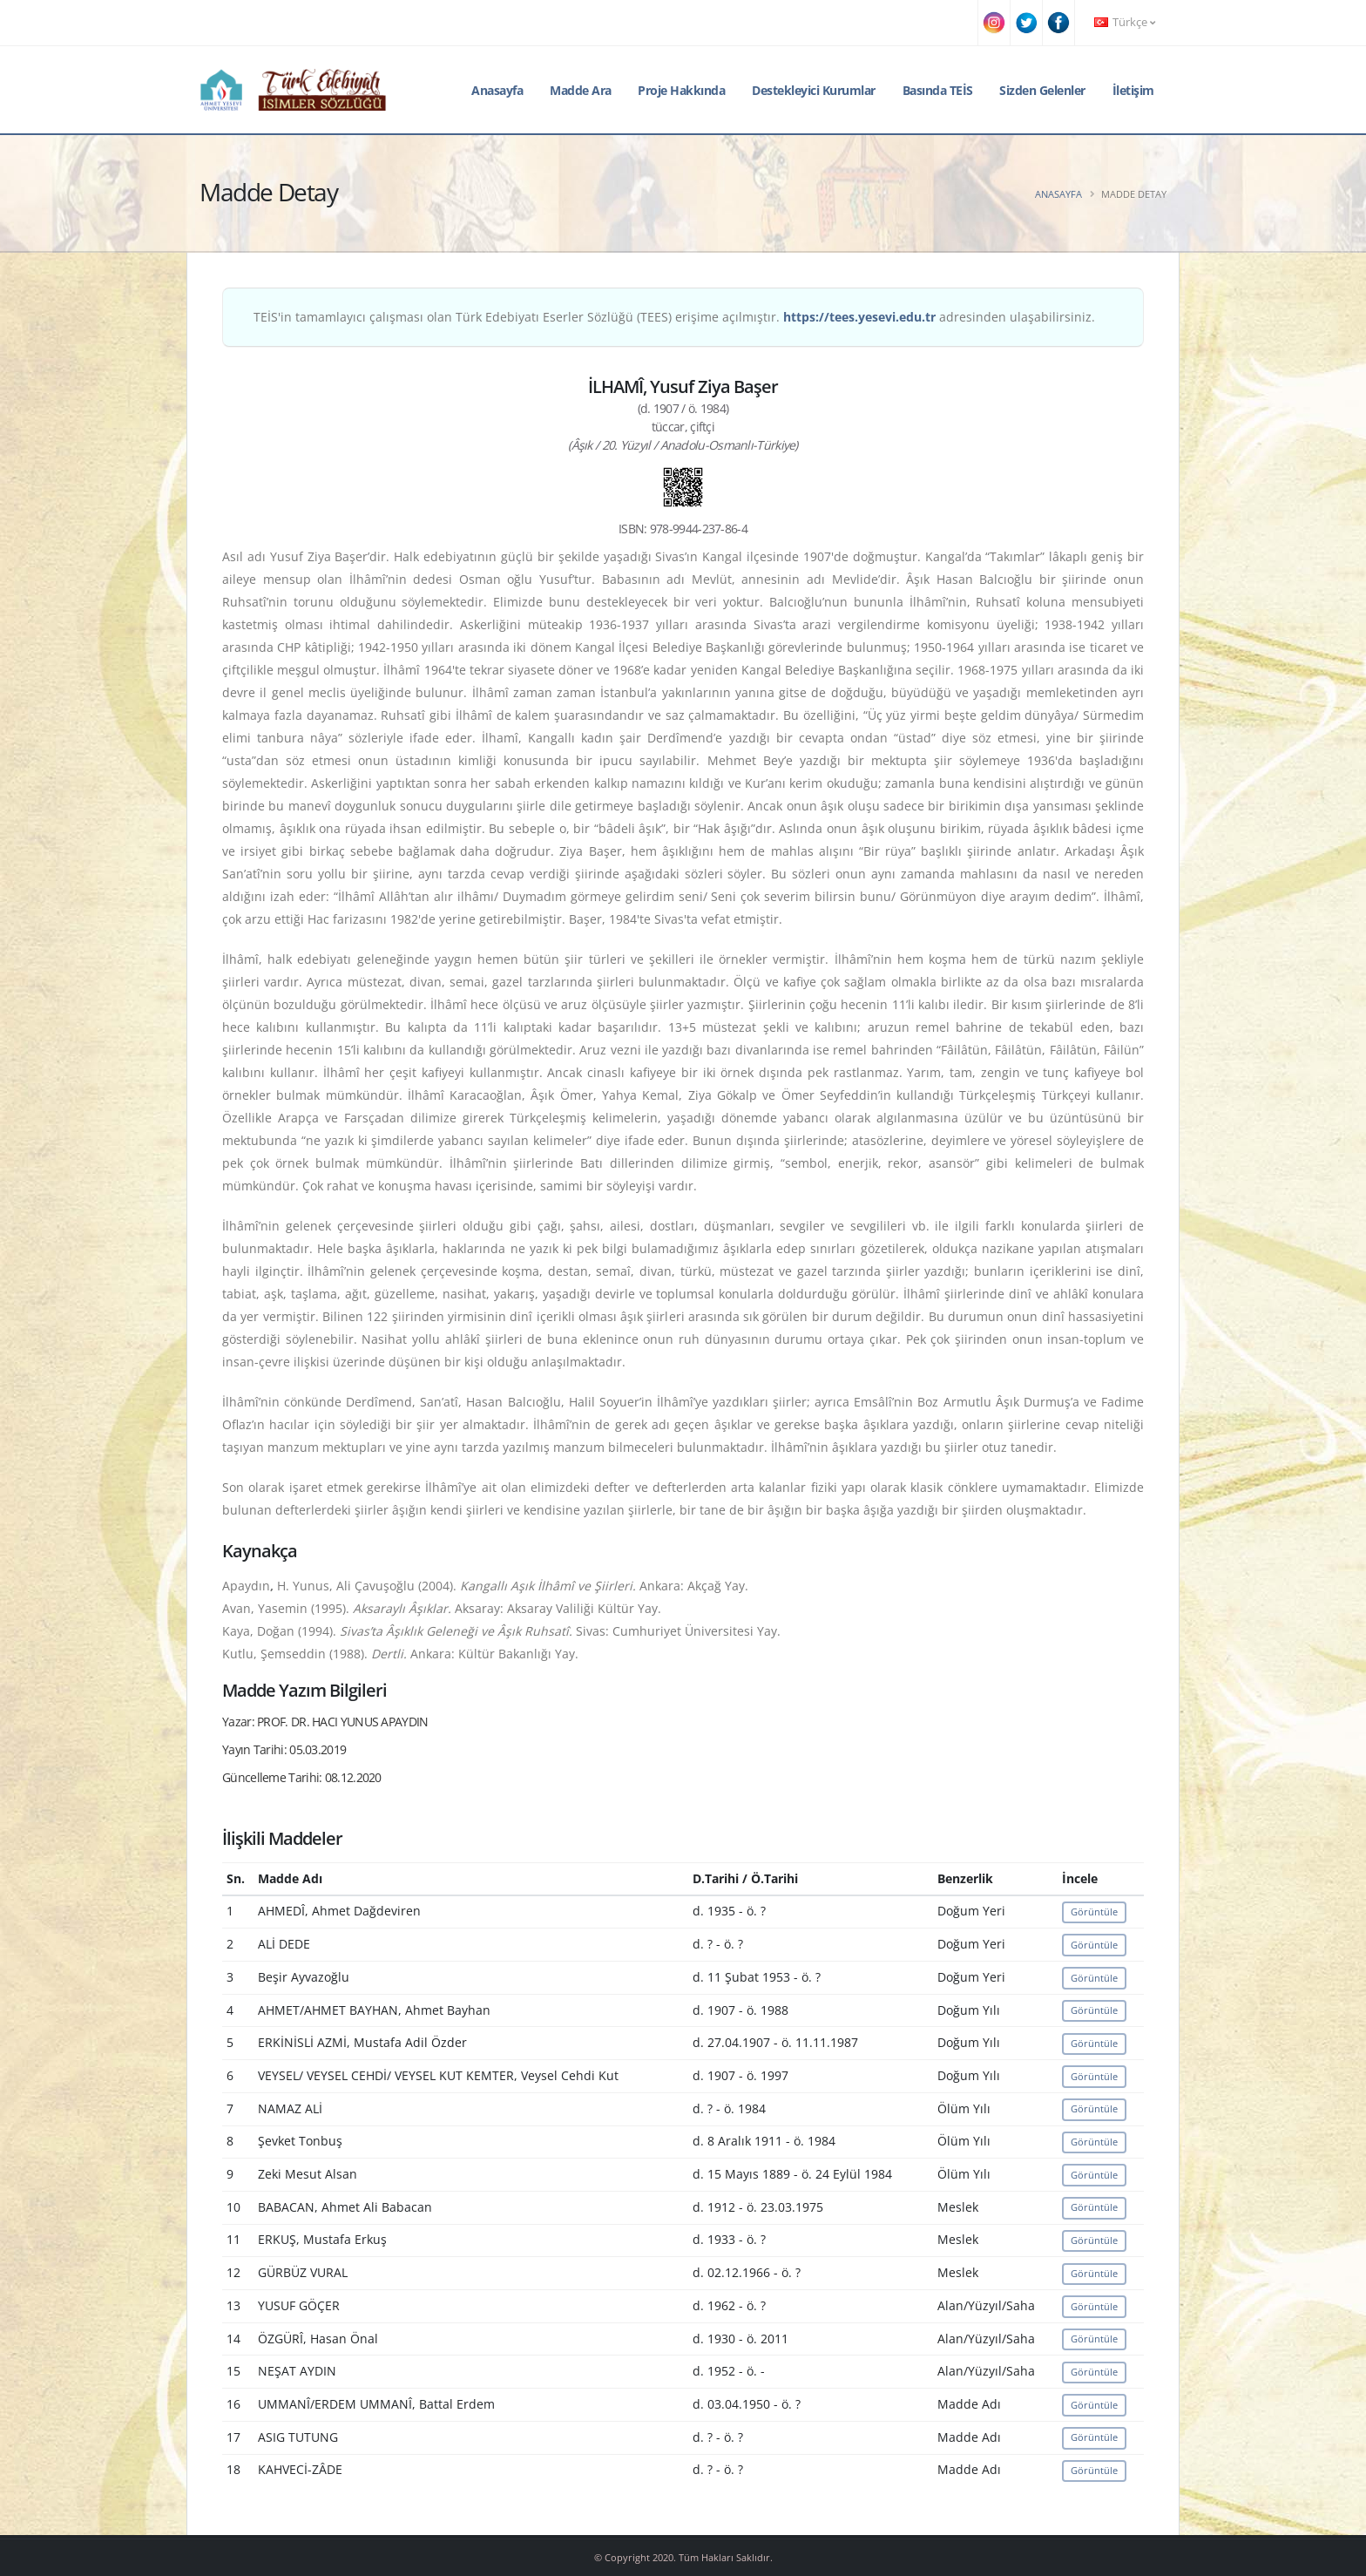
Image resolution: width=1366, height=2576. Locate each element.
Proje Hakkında (681, 90)
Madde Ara (581, 90)
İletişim (1133, 90)
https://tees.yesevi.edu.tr (859, 316)
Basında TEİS (938, 90)
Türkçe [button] (1124, 22)
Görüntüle (1094, 1911)
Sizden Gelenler (1042, 90)
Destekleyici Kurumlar (814, 90)
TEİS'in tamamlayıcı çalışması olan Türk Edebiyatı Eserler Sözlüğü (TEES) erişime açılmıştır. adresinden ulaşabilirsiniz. (674, 316)
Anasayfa (497, 90)
